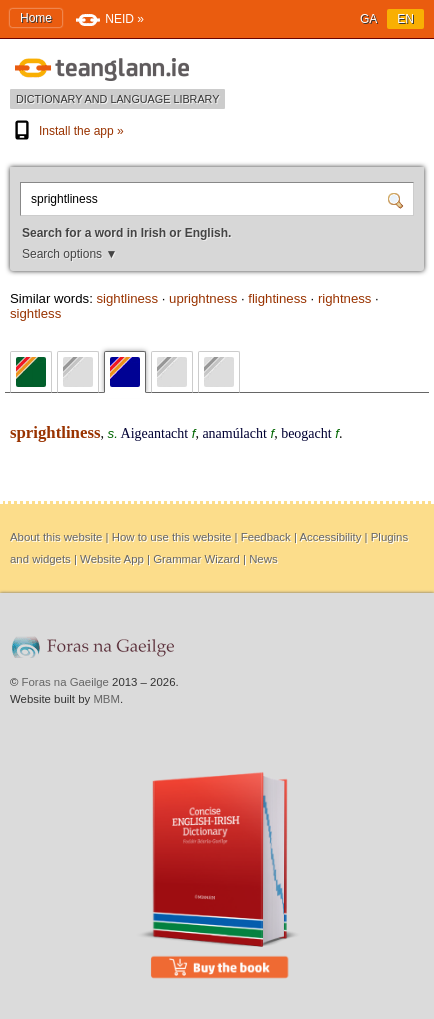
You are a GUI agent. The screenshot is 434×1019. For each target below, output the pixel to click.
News (263, 559)
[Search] (398, 199)
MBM (106, 699)
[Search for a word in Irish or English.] (206, 199)
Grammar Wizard (196, 559)
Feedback (266, 537)
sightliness (127, 298)
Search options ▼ (69, 254)
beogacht (306, 433)
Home (36, 18)
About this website (56, 537)
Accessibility (330, 537)
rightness (345, 298)
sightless (35, 313)
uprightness (203, 298)
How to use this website (172, 537)
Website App (112, 559)
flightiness (277, 298)
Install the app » (67, 131)
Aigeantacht (155, 433)
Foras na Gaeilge (65, 682)
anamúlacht (234, 433)
